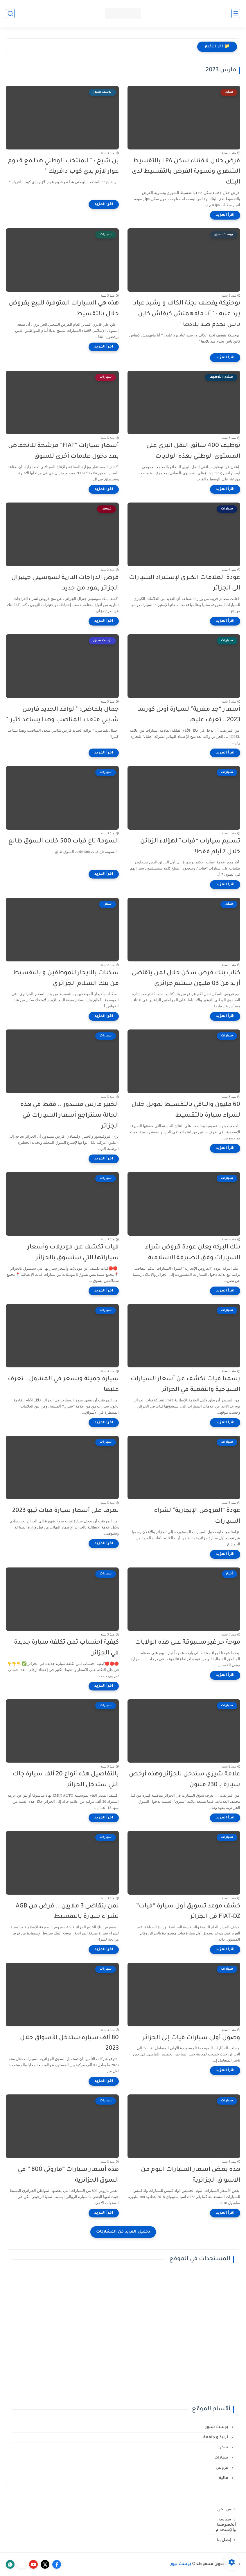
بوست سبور (217, 2427)
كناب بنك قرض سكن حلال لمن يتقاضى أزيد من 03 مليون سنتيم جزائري (186, 978)
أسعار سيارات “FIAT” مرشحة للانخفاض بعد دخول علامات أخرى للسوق (63, 451)
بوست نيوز (180, 2564)
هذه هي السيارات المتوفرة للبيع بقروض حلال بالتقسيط (63, 309)
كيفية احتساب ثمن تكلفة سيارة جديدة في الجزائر (66, 1648)
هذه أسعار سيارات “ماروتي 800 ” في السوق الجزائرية (68, 2175)
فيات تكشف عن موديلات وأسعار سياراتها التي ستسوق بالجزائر (73, 1253)
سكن (223, 2447)
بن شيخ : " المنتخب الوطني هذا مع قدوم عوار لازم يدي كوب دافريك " (63, 166)
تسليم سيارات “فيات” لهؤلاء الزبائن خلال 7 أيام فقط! (190, 847)
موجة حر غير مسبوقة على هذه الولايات (187, 1642)
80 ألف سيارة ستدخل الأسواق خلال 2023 (69, 2043)
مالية (224, 2478)
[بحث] (10, 13)
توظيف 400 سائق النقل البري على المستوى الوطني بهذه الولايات (193, 451)
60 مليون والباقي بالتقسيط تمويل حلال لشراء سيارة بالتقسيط (186, 1110)
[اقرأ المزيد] (225, 215)
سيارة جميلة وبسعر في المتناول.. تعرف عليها (63, 1384)
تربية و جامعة (216, 2437)
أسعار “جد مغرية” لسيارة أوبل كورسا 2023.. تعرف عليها (188, 715)
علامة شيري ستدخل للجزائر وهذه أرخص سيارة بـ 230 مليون (184, 1779)
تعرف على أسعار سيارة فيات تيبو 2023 (65, 1511)
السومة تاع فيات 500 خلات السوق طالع (63, 841)
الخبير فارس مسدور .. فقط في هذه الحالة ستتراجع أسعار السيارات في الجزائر (69, 1116)
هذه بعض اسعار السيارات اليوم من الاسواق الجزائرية (190, 2175)
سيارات (221, 2458)
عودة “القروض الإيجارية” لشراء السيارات (197, 1516)
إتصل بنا (224, 2539)
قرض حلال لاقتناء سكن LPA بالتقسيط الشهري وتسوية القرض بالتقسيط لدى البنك (186, 172)
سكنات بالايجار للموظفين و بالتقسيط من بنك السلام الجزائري (66, 978)
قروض (222, 2468)
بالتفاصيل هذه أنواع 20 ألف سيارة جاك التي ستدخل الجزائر (66, 1779)
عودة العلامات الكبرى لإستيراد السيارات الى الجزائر (184, 583)
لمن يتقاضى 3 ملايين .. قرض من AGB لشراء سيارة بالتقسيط (67, 1912)
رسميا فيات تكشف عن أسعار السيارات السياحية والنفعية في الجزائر (185, 1384)
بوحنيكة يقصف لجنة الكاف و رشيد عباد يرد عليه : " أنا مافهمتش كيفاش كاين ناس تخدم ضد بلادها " (186, 314)
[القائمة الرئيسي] (235, 13)
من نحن (224, 2508)
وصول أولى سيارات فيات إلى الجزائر (191, 2038)
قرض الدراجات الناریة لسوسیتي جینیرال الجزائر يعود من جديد (65, 583)
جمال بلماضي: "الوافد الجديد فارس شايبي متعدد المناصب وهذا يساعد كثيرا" (62, 715)
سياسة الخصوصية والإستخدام (226, 2524)
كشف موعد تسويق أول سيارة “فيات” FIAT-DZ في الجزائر (188, 1912)
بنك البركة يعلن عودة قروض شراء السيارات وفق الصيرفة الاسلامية (192, 1253)
